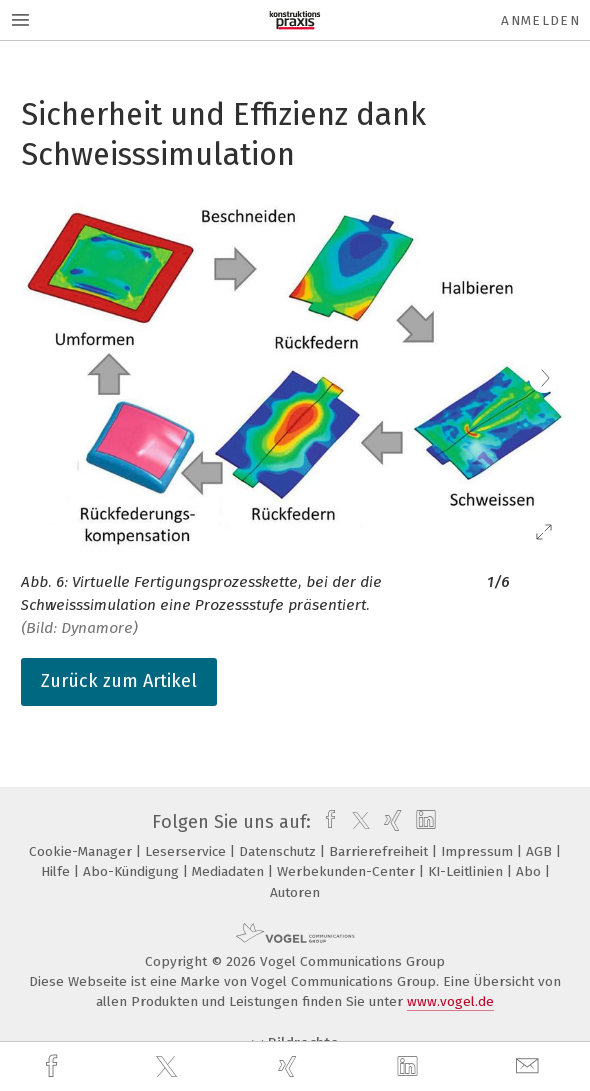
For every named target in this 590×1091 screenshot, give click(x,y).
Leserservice (187, 851)
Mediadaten (230, 871)
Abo (530, 871)
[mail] (530, 1066)
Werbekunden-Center (348, 871)
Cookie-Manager (82, 851)
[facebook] (54, 1066)
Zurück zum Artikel (119, 681)
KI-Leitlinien (467, 871)
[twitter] (169, 1067)
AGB (541, 851)
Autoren (295, 892)
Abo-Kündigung (133, 871)
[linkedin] (410, 1067)
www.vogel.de (450, 1001)
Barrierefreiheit (380, 851)
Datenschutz (279, 851)
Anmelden (540, 20)
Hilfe (57, 871)
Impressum (479, 851)
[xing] (290, 1066)
